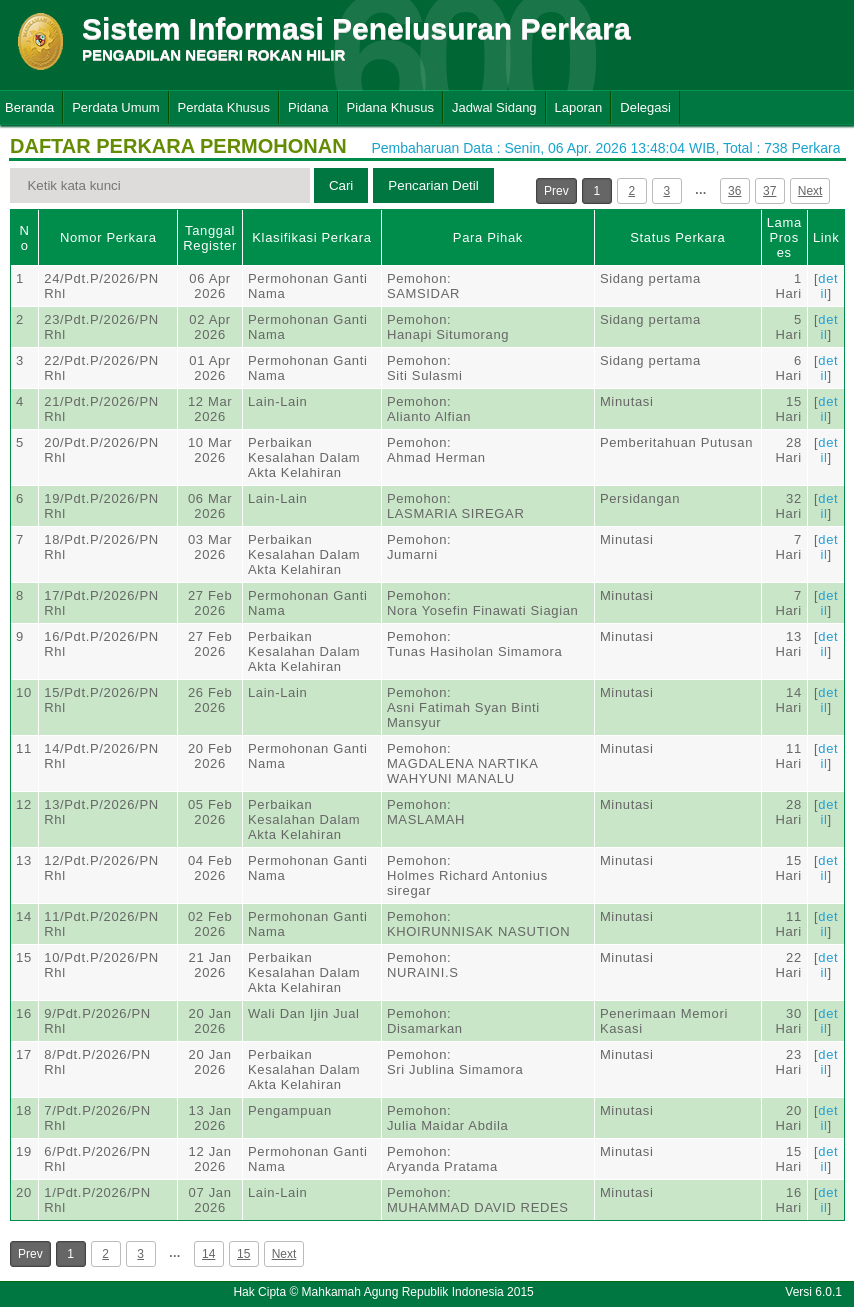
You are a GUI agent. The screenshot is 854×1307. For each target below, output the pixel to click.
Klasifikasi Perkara (311, 237)
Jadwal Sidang (494, 107)
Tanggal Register (210, 238)
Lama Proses (784, 237)
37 (769, 191)
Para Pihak (488, 237)
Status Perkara (677, 237)
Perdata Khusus (224, 107)
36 (734, 191)
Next (810, 191)
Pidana (308, 107)
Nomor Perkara (108, 237)
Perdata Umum (115, 107)
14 (208, 1254)
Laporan (579, 107)
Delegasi (645, 107)
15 (243, 1254)
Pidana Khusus (390, 107)
